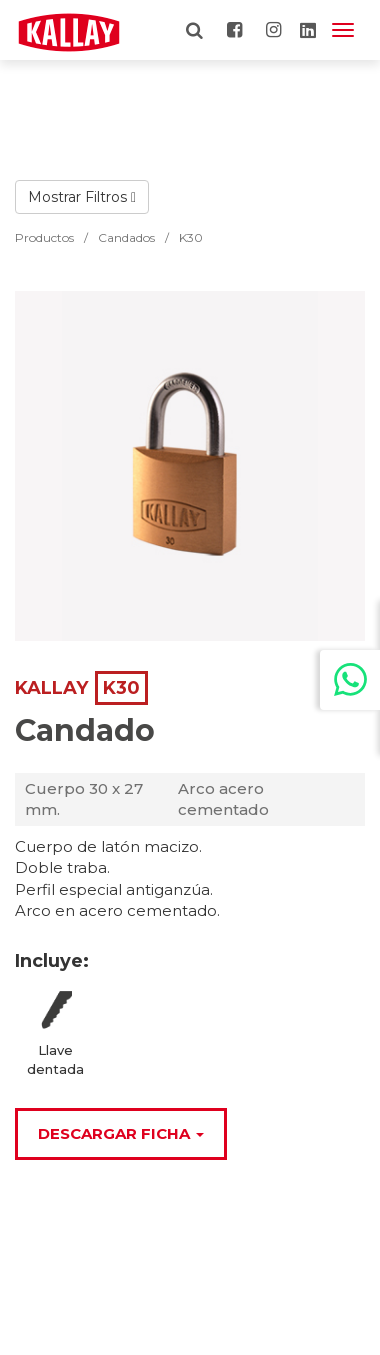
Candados (126, 237)
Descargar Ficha (121, 1133)
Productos (44, 237)
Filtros (110, 197)
